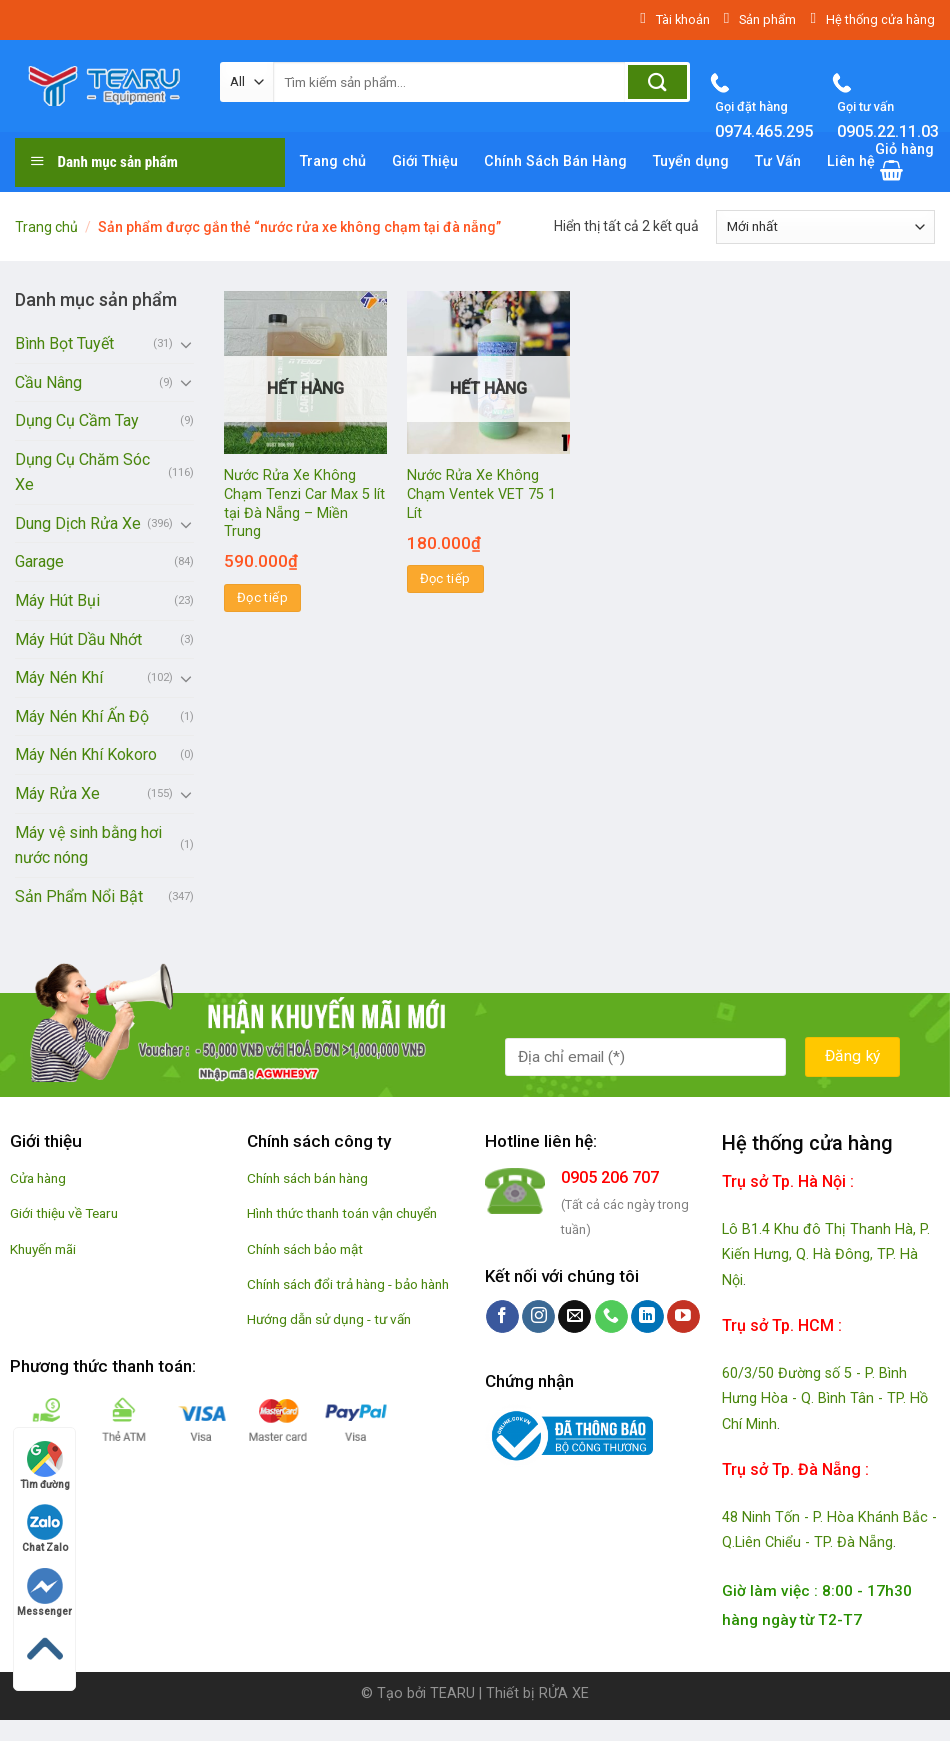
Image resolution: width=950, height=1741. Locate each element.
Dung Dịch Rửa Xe (78, 523)
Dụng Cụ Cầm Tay (77, 420)
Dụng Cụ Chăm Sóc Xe (82, 472)
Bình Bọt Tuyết (64, 343)
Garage (39, 561)
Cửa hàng (38, 1178)
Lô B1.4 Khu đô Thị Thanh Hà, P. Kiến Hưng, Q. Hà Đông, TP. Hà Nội (826, 1255)
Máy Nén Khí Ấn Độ (82, 716)
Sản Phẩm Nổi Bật (79, 896)
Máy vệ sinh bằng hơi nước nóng (88, 845)
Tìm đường (45, 1465)
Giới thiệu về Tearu (64, 1213)
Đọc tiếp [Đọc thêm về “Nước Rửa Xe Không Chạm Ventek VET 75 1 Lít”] (445, 578)
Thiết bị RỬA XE (537, 1693)
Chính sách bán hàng (307, 1178)
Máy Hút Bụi (57, 600)
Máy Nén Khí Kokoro (86, 754)
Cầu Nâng (48, 382)
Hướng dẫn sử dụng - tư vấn (329, 1319)
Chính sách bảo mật (305, 1249)
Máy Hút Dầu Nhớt (78, 639)
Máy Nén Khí (59, 677)
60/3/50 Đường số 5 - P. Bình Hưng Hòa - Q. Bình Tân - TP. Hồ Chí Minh (825, 1399)
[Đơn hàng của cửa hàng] (825, 227)
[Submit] (657, 82)
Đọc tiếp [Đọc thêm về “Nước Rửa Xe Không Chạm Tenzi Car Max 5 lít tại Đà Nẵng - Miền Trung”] (262, 597)
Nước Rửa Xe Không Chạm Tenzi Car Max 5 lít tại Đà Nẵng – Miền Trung (304, 503)
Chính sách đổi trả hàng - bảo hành (348, 1284)
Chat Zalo (45, 1528)
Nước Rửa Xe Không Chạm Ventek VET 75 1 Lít (481, 494)
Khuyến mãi (43, 1249)
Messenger (44, 1592)
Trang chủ (46, 227)
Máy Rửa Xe (57, 793)
